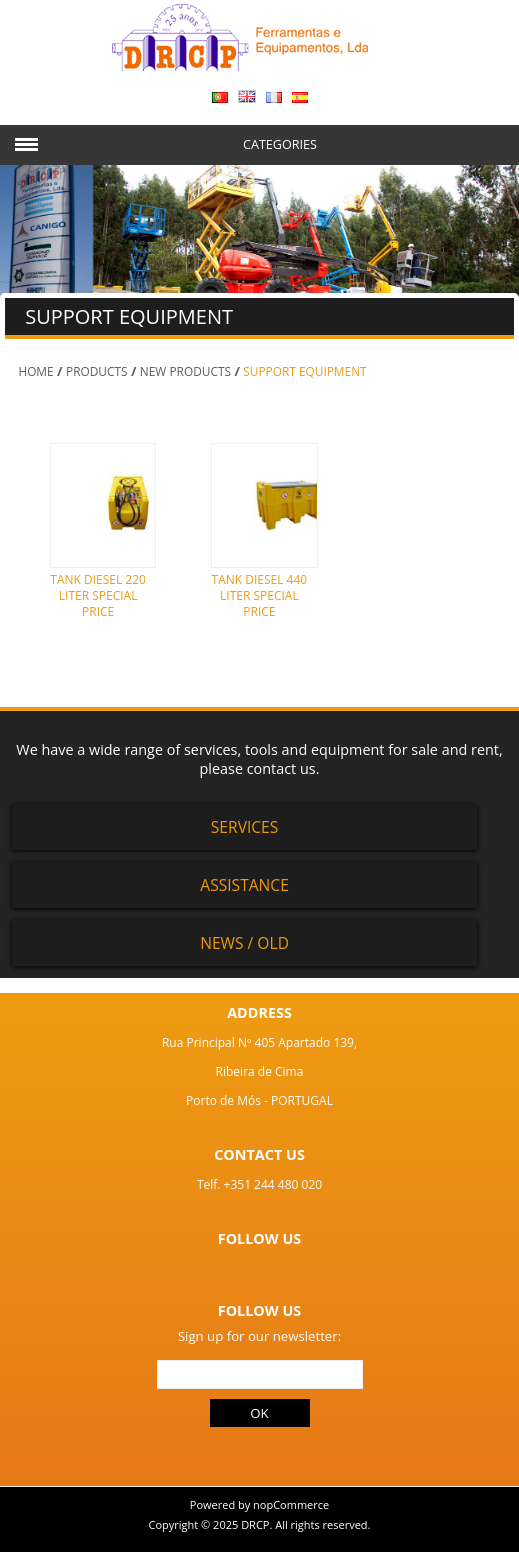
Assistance (244, 885)
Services (245, 827)
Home (35, 371)
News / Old (244, 943)
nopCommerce (291, 1504)
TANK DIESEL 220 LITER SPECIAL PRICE (98, 595)
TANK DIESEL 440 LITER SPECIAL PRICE (260, 595)
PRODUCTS (97, 371)
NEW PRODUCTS (185, 371)
